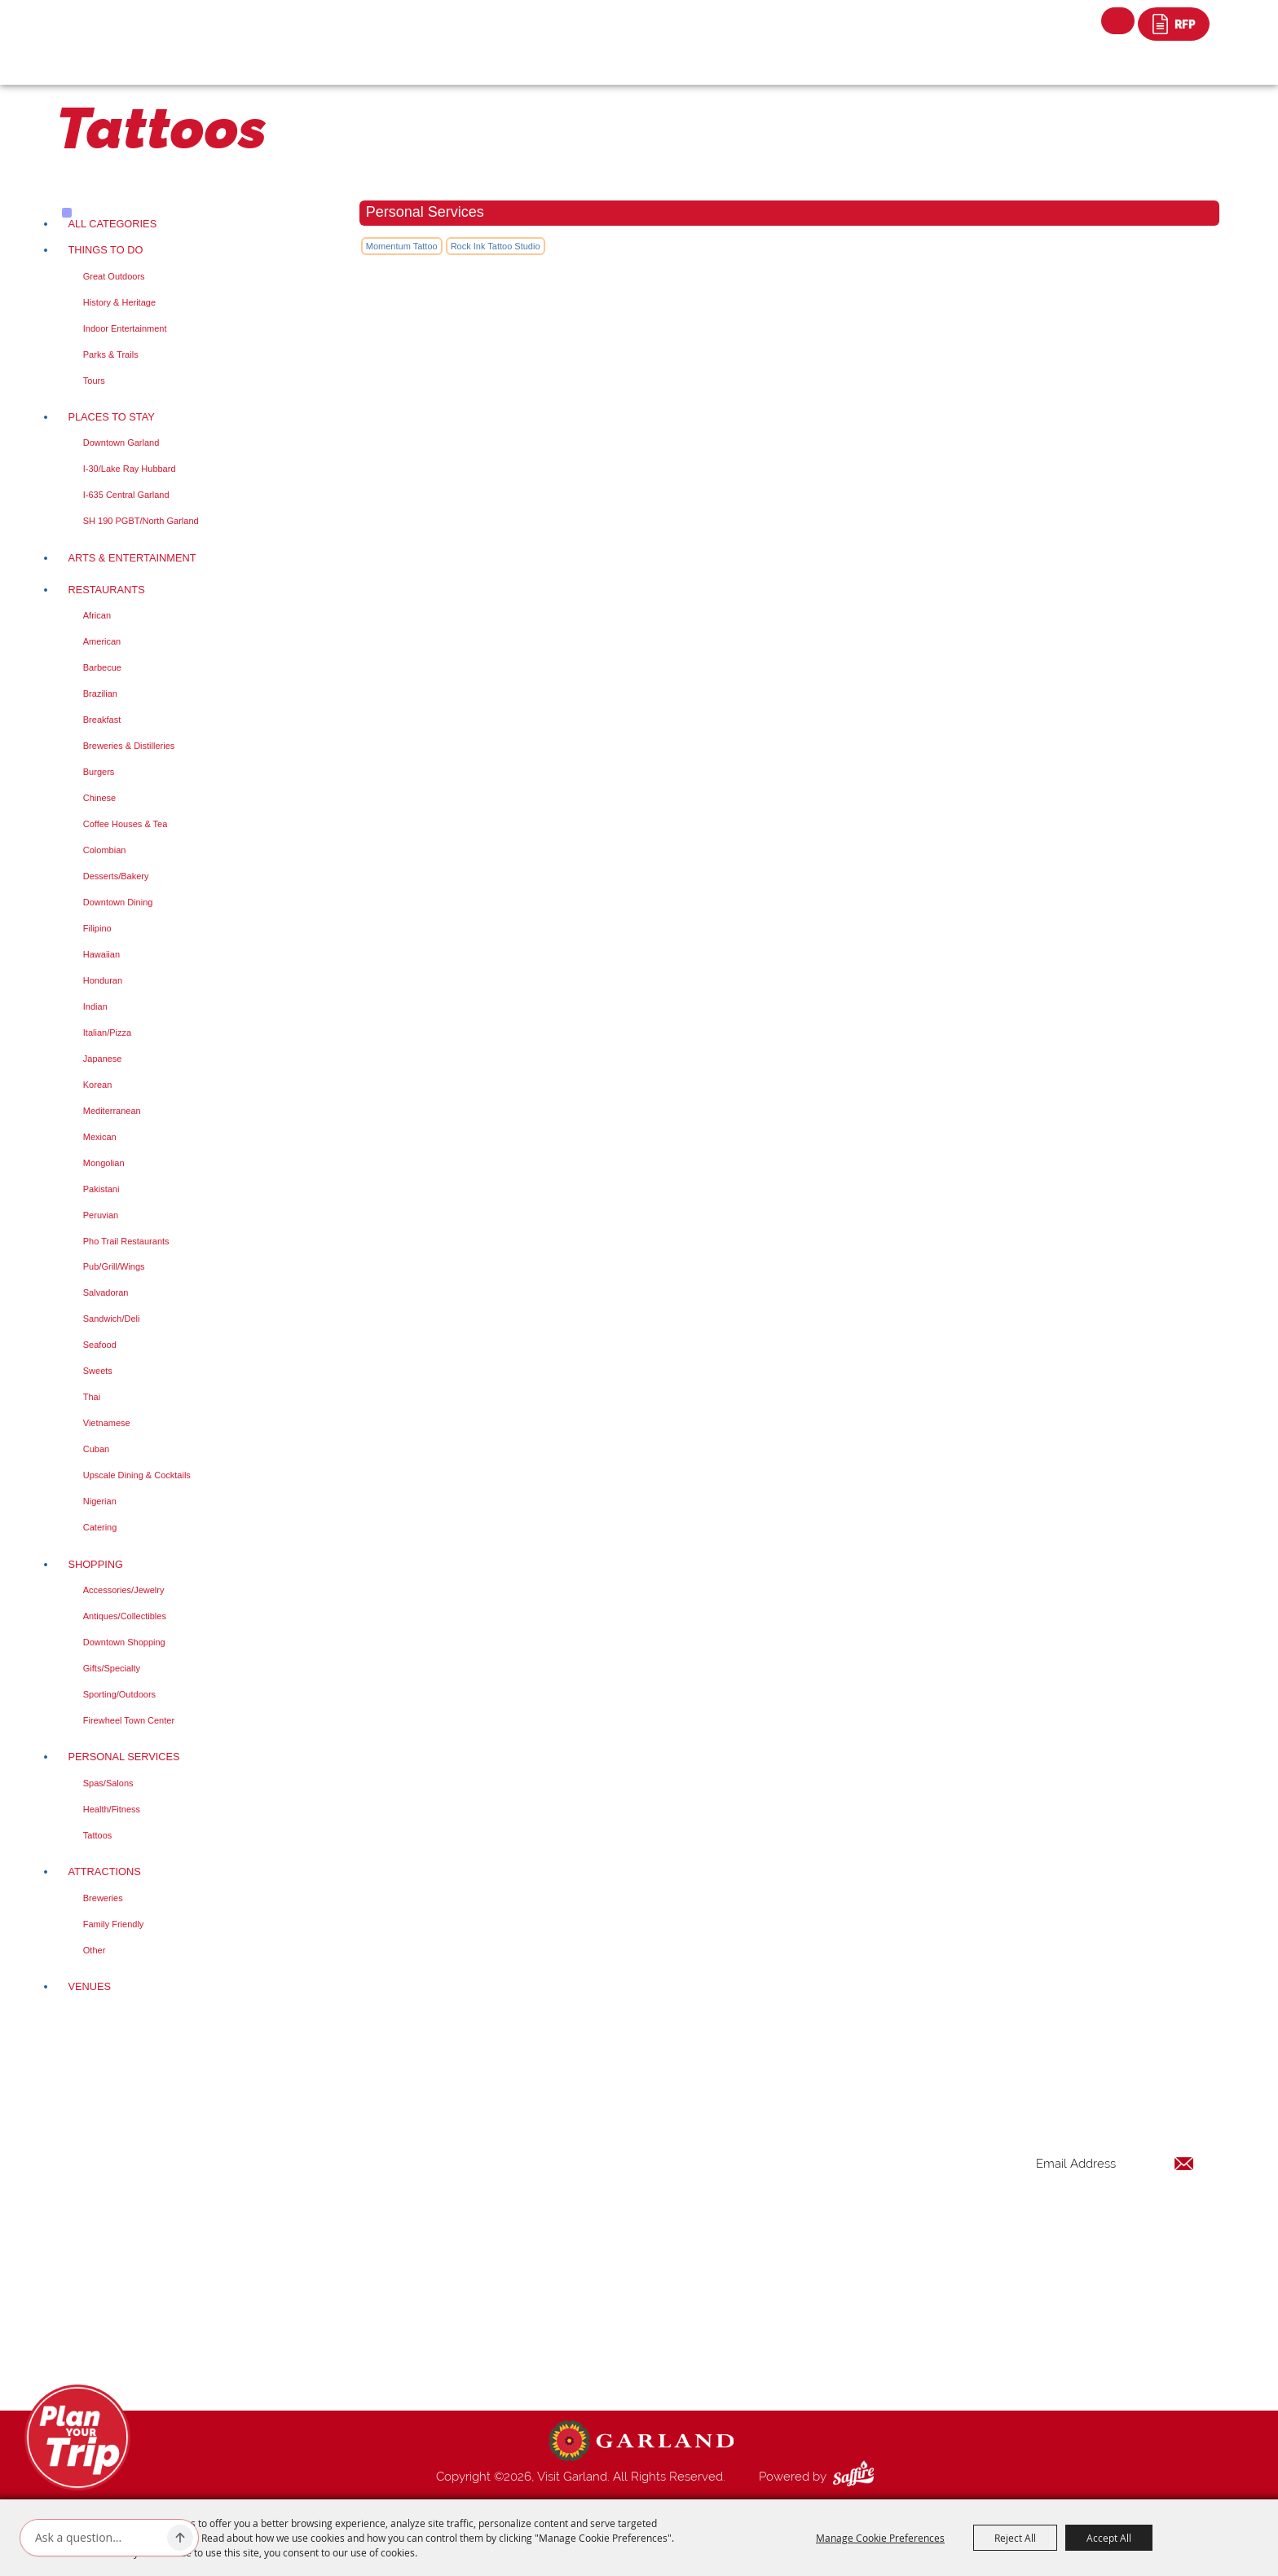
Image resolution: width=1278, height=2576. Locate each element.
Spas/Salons (108, 1783)
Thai (91, 1397)
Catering (100, 1527)
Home (773, 2150)
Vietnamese (106, 1423)
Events (774, 2209)
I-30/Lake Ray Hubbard (129, 468)
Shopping (95, 1564)
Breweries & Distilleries (128, 746)
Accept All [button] (1108, 2537)
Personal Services (123, 1756)
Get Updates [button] (1152, 2216)
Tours (94, 380)
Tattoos (97, 1835)
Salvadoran (106, 1292)
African (97, 615)
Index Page (786, 2307)
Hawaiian (101, 954)
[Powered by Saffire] (856, 2476)
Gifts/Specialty (111, 1668)
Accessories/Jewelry (124, 1590)
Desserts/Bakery (116, 876)
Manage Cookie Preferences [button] (880, 2537)
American (102, 641)
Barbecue (102, 667)
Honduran (102, 980)
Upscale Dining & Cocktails (137, 1475)
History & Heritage (119, 302)
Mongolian (104, 1163)
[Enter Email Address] (1115, 2163)
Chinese (99, 798)
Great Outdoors (114, 276)
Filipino (97, 928)
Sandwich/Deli (111, 1318)
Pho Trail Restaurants (126, 1241)
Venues (89, 1986)
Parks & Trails (111, 354)
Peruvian (100, 1215)
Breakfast (102, 719)
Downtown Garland (121, 442)
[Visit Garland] (150, 29)
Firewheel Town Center (128, 1720)
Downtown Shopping (124, 1642)
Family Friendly (113, 1924)
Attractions (104, 1871)
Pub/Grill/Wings (114, 1266)
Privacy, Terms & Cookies (824, 2365)
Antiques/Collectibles (124, 1616)
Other (94, 1950)
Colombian (104, 850)
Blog (769, 2287)
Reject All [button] (1015, 2537)
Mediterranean (112, 1111)
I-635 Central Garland (126, 495)
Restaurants (106, 589)
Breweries (103, 1898)
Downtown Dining (118, 902)
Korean (97, 1085)
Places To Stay (111, 417)
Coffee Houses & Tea (125, 824)
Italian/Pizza (107, 1032)
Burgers (99, 772)
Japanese (102, 1058)
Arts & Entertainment (132, 558)
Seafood (100, 1345)
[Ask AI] (98, 2538)
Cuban (96, 1449)
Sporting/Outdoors (119, 1694)
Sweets (97, 1371)
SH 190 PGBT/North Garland (141, 521)
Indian (95, 1006)
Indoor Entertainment (125, 328)
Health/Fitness (111, 1809)
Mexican (100, 1137)
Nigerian (100, 1501)
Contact (778, 2326)
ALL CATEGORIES (112, 224)
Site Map (780, 2346)
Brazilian (100, 693)
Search (1118, 20)
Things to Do (105, 250)
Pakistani (101, 1189)
